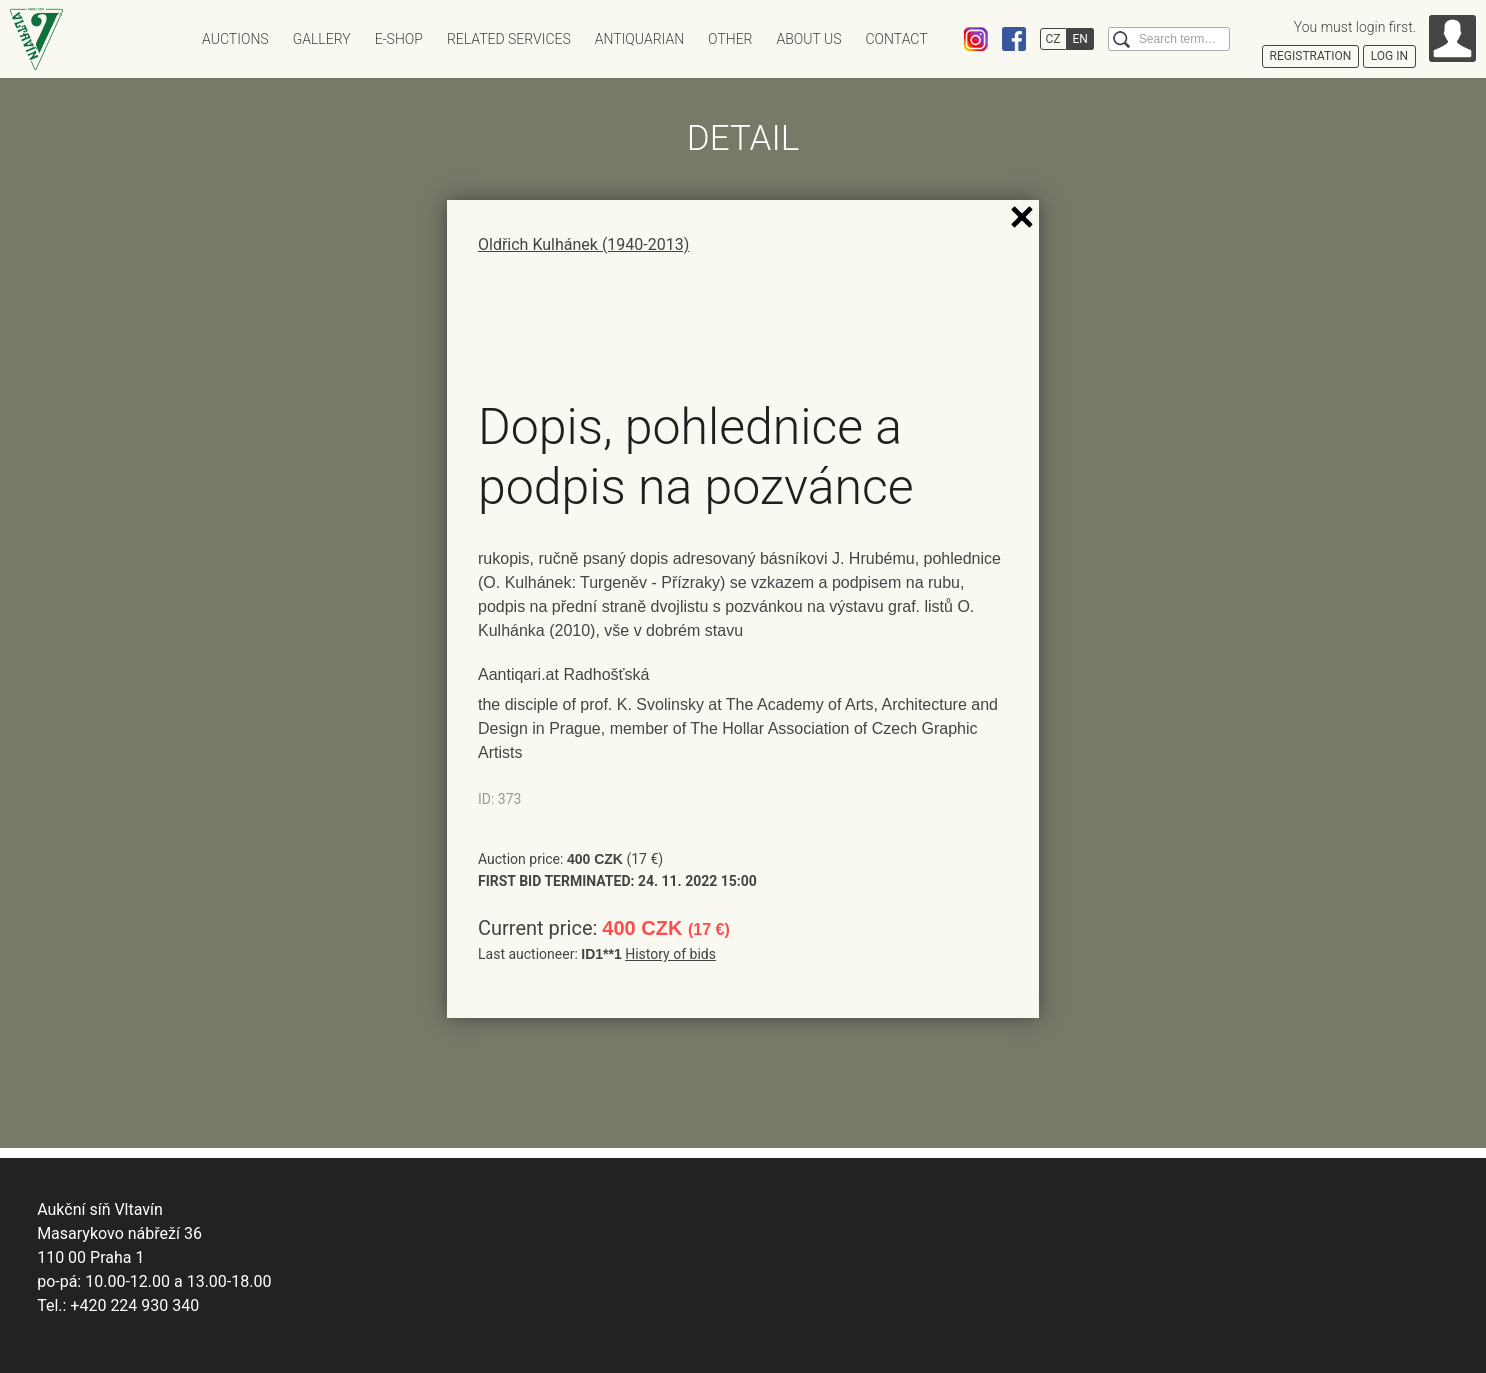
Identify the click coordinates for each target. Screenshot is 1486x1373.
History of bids (670, 954)
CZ (1053, 39)
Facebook (1014, 39)
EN (1080, 39)
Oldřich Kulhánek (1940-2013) (583, 244)
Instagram (976, 39)
